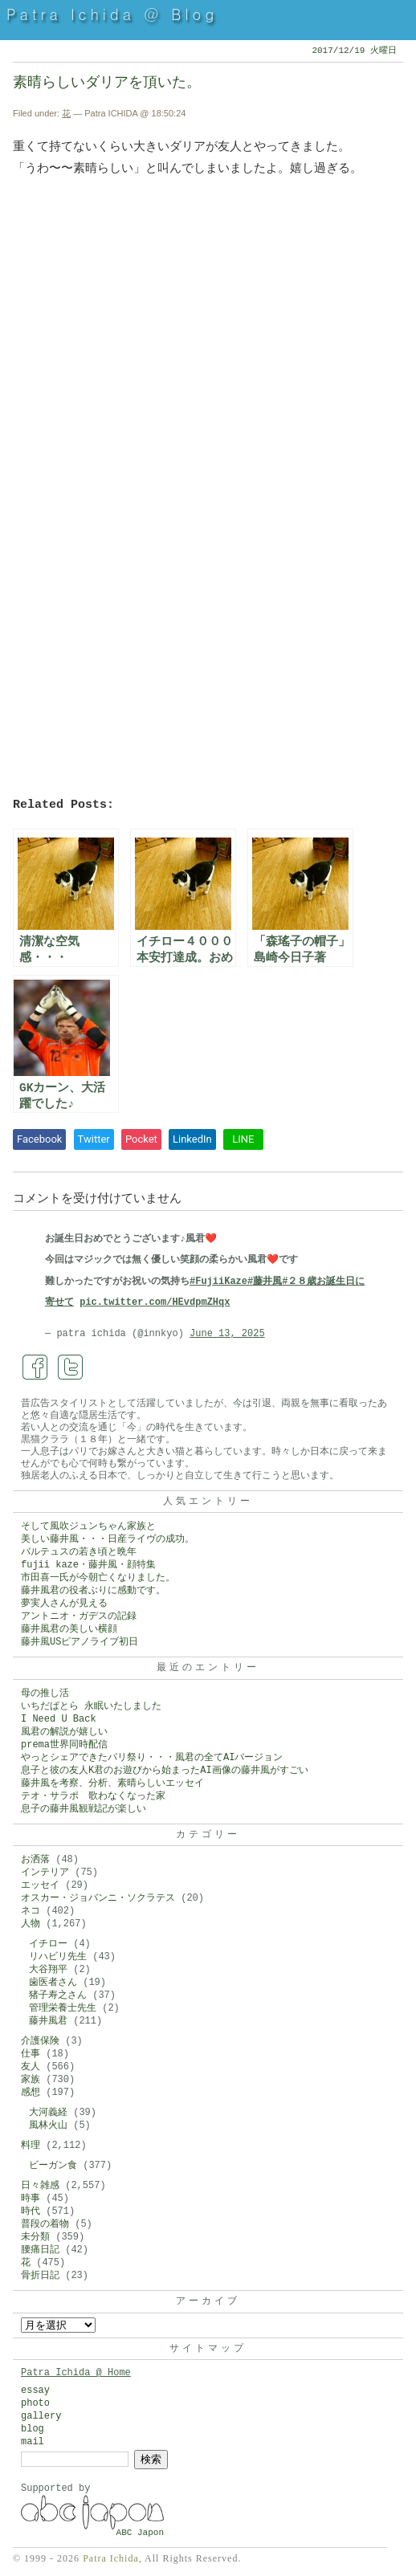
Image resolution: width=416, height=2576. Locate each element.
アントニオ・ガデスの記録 (79, 1616)
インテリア (45, 1872)
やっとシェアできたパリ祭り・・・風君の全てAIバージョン (152, 1757)
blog (32, 2429)
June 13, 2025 (227, 1333)
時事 (30, 2198)
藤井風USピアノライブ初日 (79, 1642)
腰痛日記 (40, 2250)
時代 (30, 2211)
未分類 (35, 2237)
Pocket (141, 1139)
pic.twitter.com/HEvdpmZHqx (155, 1302)
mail (32, 2442)
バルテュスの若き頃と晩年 (79, 1552)
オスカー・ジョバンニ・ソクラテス (98, 1898)
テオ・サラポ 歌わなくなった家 (93, 1796)
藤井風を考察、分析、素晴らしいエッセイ (112, 1783)
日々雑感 (40, 2185)
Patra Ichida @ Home (76, 2372)
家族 (30, 2079)
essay (35, 2390)
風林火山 (48, 2125)
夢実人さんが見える (64, 1603)
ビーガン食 (53, 2165)
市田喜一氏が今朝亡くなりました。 (98, 1578)
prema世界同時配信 (64, 1745)
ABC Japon (140, 2532)
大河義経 (48, 2112)
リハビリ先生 (58, 1957)
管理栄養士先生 (62, 2008)
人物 (30, 1924)
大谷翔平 (48, 1969)
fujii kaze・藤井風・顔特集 (88, 1565)
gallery (41, 2416)
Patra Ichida (111, 2558)
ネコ (30, 1911)
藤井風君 (48, 2021)
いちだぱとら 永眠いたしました (91, 1706)
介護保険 (40, 2041)
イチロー (48, 1944)
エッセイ (40, 1885)
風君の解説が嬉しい (64, 1732)
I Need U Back (58, 1719)
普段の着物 (45, 2224)
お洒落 (35, 1859)
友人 (30, 2067)
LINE (243, 1139)
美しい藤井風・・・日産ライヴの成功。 (107, 1539)
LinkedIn (192, 1139)
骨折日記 (40, 2275)
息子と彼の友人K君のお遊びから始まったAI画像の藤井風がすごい (164, 1770)
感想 (30, 2092)
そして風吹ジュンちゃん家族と (88, 1526)
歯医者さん (53, 1982)
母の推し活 (45, 1693)
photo (35, 2403)
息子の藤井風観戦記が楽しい (83, 1809)
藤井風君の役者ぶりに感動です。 (93, 1590)
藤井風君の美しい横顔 (69, 1629)
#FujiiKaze (218, 1281)
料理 (30, 2145)
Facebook (39, 1139)
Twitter (94, 1139)
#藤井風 (264, 1281)
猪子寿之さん (58, 1995)
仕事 (30, 2054)
